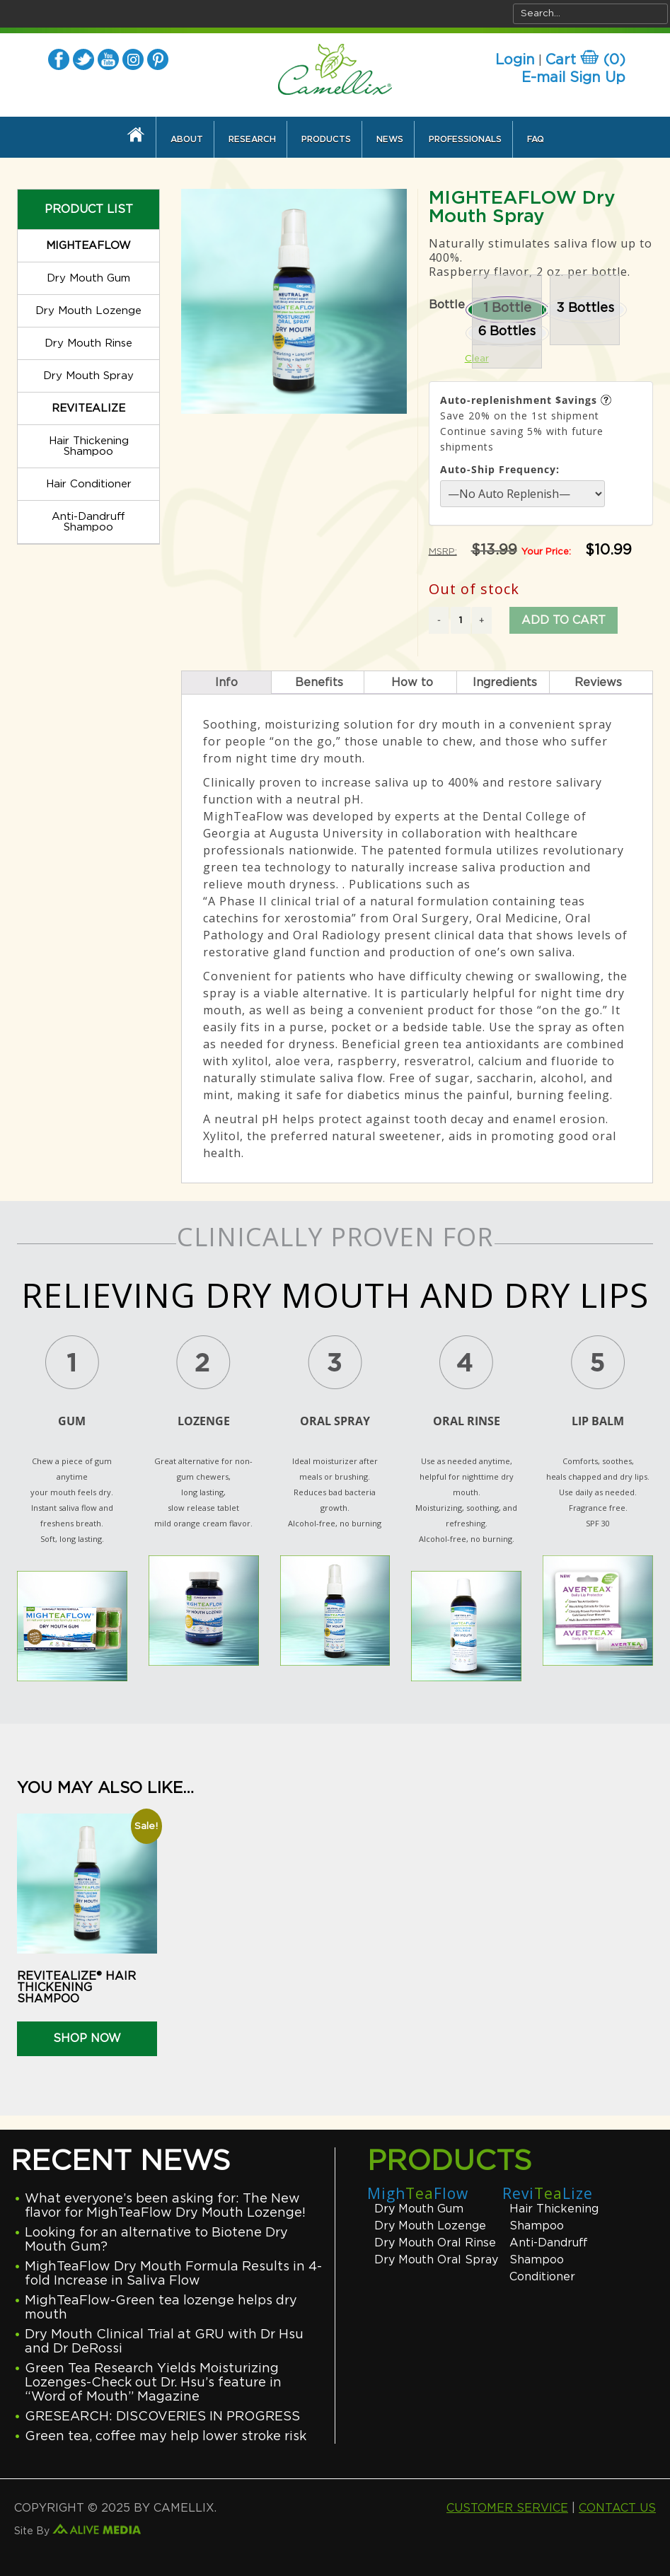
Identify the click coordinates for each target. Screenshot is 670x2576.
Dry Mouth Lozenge (88, 311)
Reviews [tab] (598, 682)
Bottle (447, 305)
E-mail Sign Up (573, 78)
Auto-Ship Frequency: (500, 469)
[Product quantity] (460, 620)
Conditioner (542, 2276)
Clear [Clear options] (477, 359)
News (389, 139)
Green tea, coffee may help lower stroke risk (165, 2436)
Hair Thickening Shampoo (89, 446)
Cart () (585, 60)
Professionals (465, 139)
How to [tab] (412, 682)
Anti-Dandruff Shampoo (88, 522)
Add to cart (563, 620)
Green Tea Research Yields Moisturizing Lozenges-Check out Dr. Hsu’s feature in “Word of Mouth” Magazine (153, 2382)
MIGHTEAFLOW (88, 245)
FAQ (535, 139)
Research (252, 139)
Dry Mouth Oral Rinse (435, 2243)
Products (326, 139)
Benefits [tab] (319, 682)
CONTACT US (617, 2508)
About (187, 139)
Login (515, 60)
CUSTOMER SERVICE (507, 2508)
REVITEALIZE (88, 408)
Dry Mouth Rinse (88, 343)
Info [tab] (226, 682)
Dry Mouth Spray (88, 376)
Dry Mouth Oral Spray (436, 2259)
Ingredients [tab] (505, 682)
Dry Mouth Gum (88, 278)
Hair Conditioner (89, 484)
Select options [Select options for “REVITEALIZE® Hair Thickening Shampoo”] (70, 2049)
